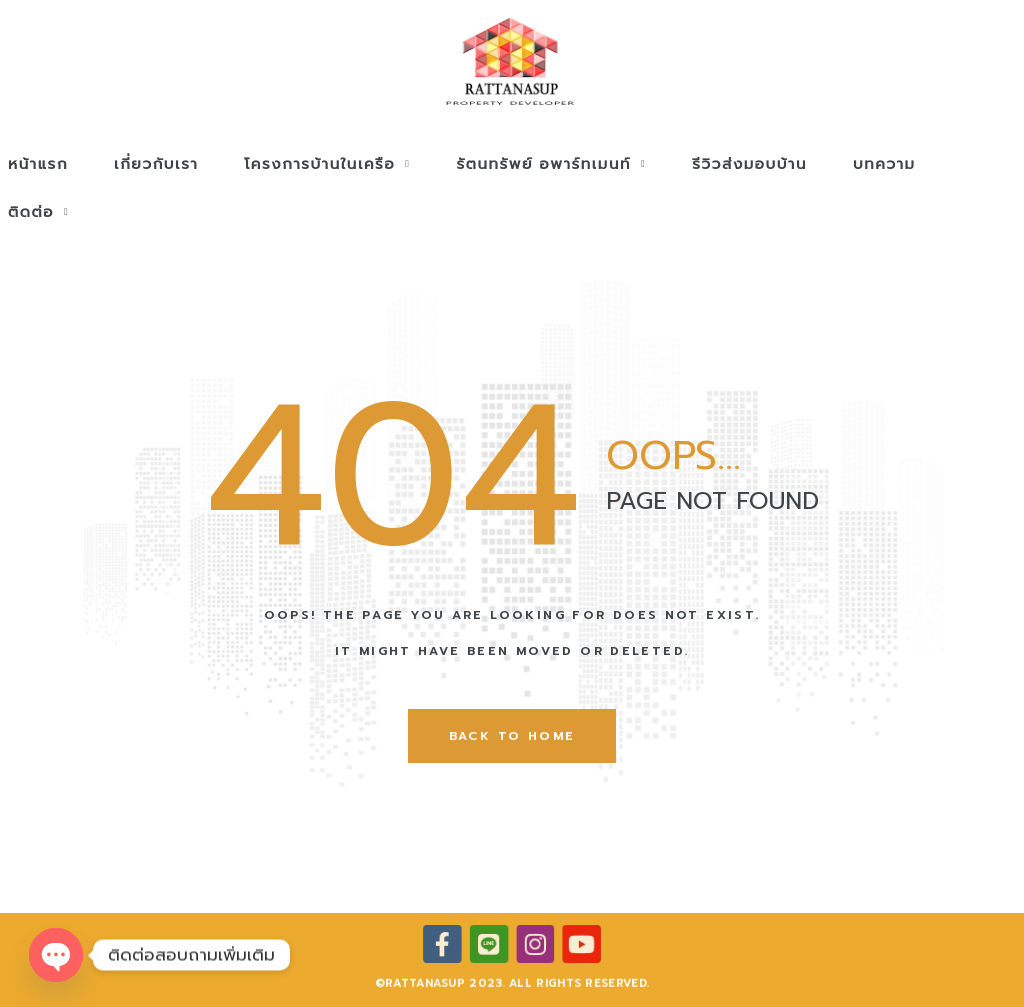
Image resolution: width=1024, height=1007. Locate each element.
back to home (512, 736)
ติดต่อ (38, 212)
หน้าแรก (38, 164)
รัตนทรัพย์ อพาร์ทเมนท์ (551, 164)
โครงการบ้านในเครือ (327, 164)
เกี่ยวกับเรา (156, 164)
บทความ (884, 164)
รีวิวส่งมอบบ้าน (749, 164)
